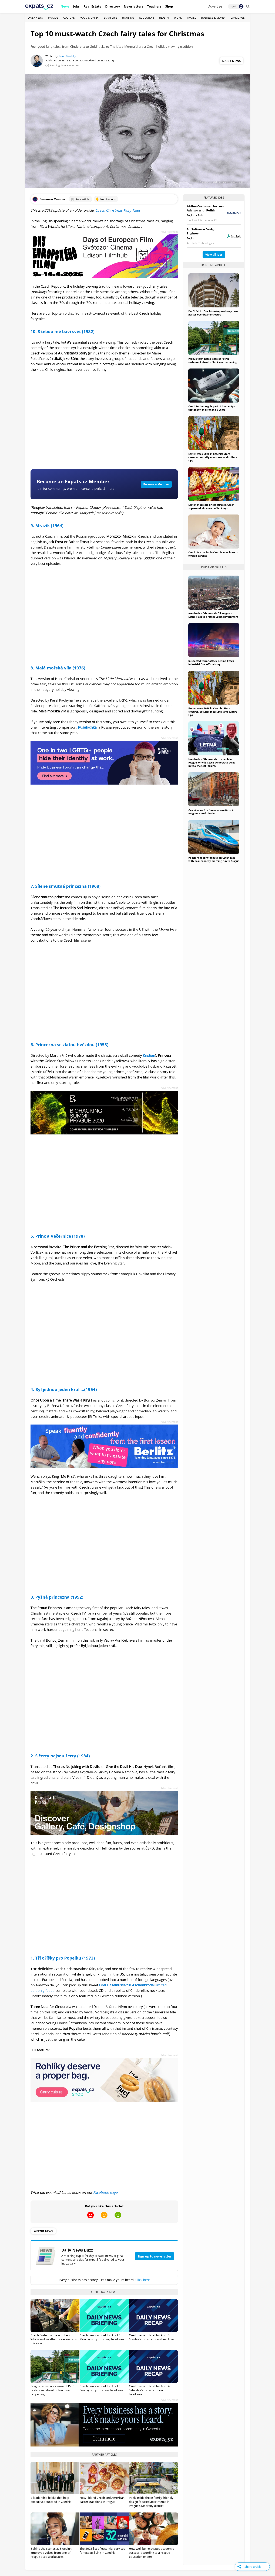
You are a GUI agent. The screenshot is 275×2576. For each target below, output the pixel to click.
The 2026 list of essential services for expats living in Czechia (102, 2551)
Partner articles (104, 2455)
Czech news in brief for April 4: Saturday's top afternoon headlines (149, 2390)
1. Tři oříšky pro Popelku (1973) (63, 1958)
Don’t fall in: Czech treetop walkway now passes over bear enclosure (213, 313)
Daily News (35, 17)
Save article (80, 199)
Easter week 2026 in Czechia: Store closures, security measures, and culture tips (212, 457)
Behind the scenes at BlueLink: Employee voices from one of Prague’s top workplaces (51, 2553)
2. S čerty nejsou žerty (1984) (60, 1756)
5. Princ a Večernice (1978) (58, 1236)
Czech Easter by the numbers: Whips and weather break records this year (54, 2339)
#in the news (43, 2231)
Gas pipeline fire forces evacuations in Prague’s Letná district (211, 811)
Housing (128, 17)
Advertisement (169, 231)
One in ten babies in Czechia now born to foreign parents (213, 554)
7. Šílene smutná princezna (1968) (65, 886)
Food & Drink (89, 17)
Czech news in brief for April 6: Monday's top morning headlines (102, 2337)
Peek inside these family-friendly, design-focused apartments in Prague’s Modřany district (151, 2502)
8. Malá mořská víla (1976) (58, 668)
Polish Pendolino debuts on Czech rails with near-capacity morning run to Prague (213, 859)
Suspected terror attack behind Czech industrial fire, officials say (211, 662)
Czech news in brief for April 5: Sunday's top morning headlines (101, 2388)
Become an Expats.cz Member (73, 481)
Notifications (106, 199)
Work (178, 17)
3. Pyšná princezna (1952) (57, 1597)
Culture (69, 17)
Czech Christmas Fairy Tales (117, 210)
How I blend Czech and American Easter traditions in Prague (102, 2500)
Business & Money (213, 17)
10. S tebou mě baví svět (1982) (63, 331)
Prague (53, 17)
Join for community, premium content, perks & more (75, 488)
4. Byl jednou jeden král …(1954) (64, 1389)
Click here (142, 2280)
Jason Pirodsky (67, 56)
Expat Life (110, 17)
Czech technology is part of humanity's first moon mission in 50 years (212, 408)
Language (237, 17)
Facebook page (105, 2192)
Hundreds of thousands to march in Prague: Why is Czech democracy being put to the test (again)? (211, 763)
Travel (191, 17)
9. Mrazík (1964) (47, 525)
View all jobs (214, 255)
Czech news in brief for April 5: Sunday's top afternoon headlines (152, 2337)
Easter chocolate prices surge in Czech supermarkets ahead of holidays (211, 506)
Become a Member (156, 484)
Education (146, 17)
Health (164, 17)
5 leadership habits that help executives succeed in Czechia (51, 2500)
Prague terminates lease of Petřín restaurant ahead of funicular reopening (53, 2390)
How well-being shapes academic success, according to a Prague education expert (151, 2553)
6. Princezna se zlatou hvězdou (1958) (69, 1044)
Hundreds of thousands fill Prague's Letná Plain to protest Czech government (213, 615)
